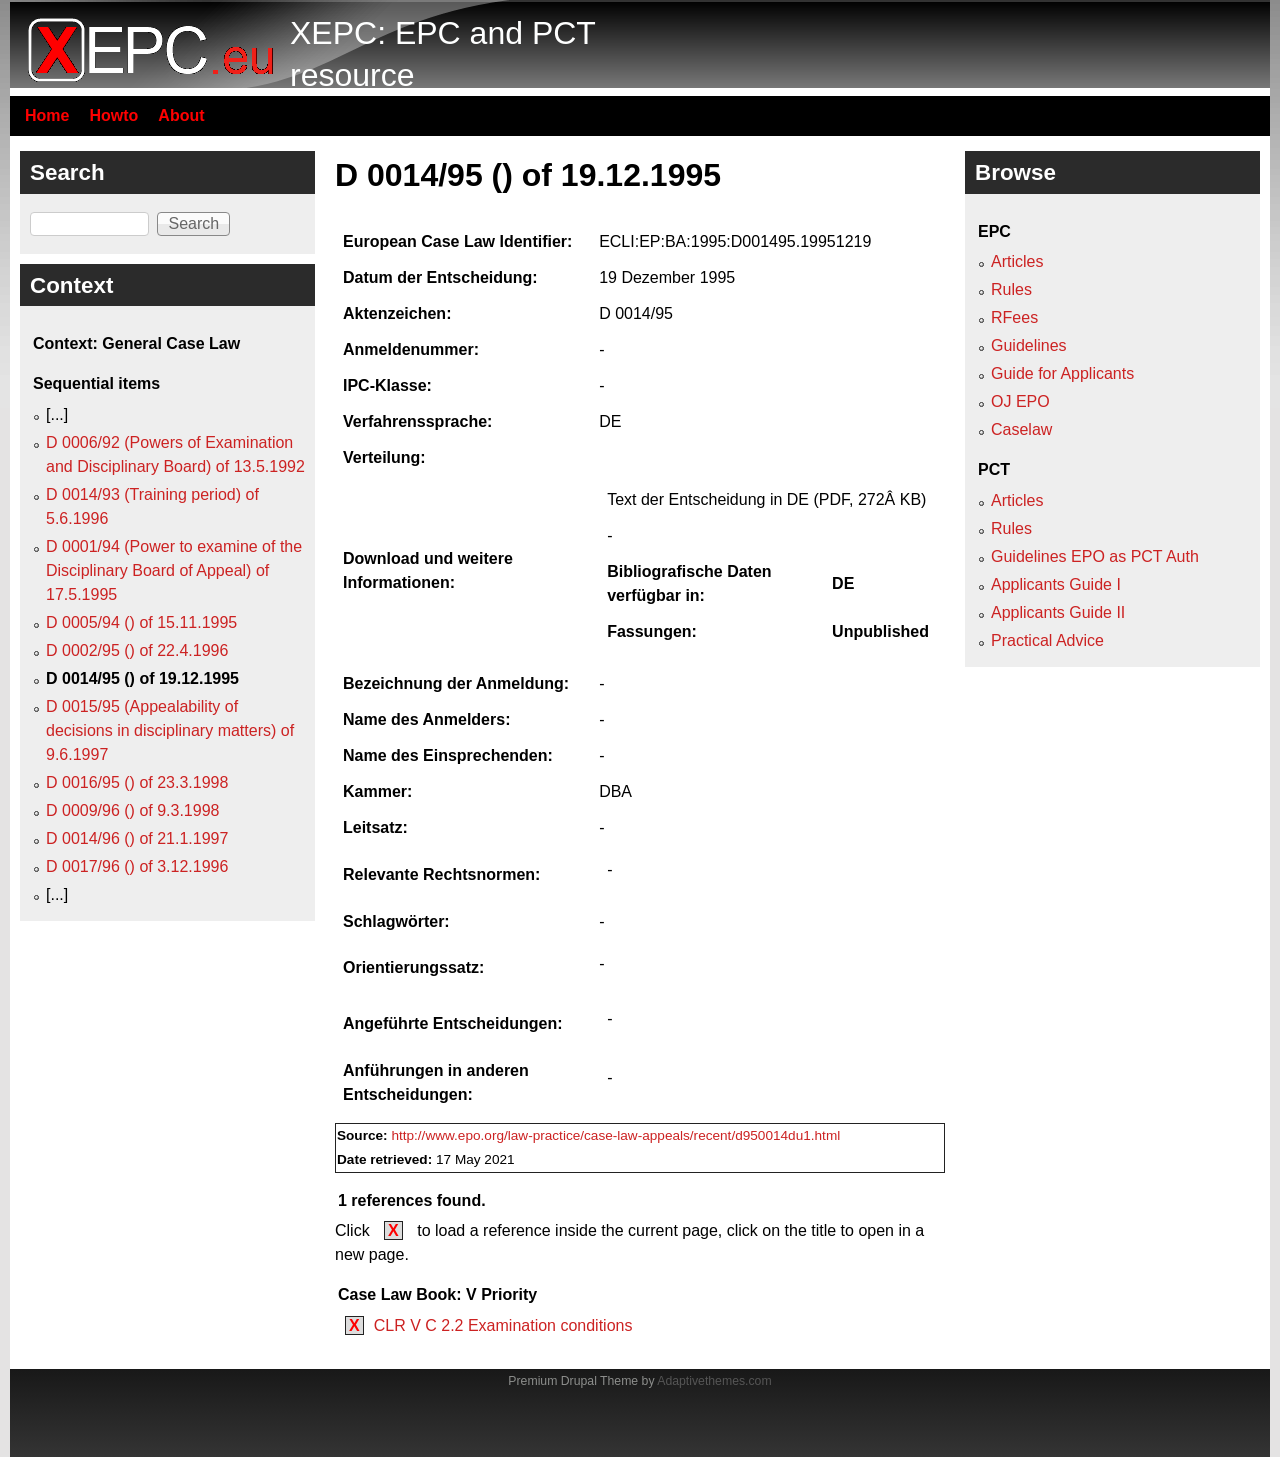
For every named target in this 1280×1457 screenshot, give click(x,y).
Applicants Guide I (1056, 584)
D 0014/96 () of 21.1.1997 (137, 838)
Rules (1011, 289)
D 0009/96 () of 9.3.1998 (132, 810)
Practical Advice (1047, 640)
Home (47, 115)
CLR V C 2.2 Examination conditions (503, 1325)
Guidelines (1029, 345)
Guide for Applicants (1062, 373)
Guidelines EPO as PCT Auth (1095, 556)
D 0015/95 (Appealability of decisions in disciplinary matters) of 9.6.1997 (170, 730)
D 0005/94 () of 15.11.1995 (141, 622)
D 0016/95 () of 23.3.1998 (137, 782)
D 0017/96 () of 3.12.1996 (137, 866)
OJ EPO (1020, 401)
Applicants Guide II (1058, 612)
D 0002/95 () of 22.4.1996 (137, 650)
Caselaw (1021, 429)
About (181, 115)
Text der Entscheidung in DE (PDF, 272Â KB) (766, 499)
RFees (1014, 317)
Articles (1017, 261)
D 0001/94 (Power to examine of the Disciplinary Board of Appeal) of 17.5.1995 (174, 570)
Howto (113, 115)
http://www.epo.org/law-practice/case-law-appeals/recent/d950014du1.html (615, 1135)
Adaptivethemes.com (714, 1381)
